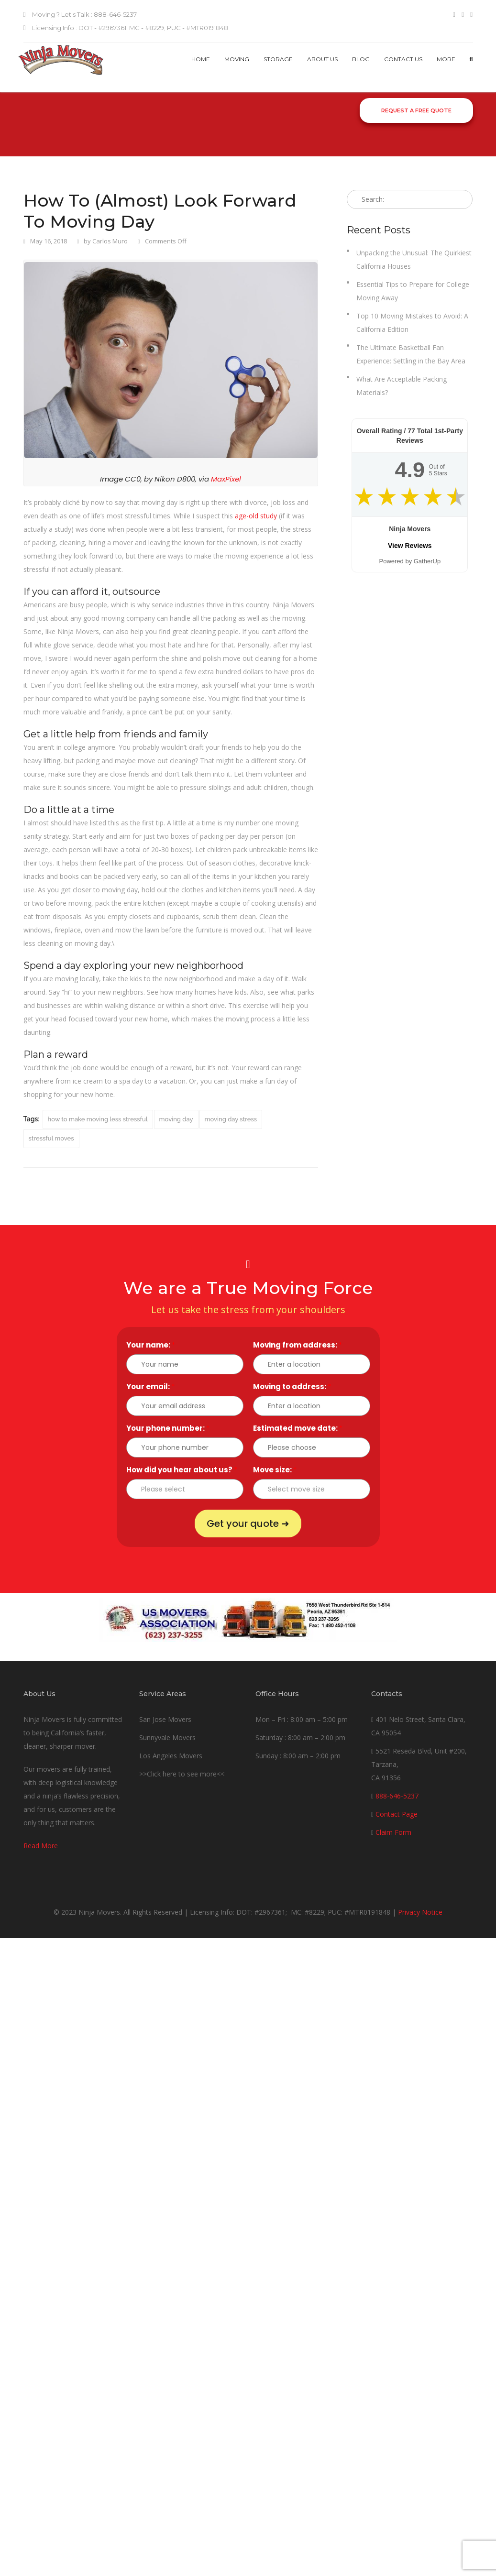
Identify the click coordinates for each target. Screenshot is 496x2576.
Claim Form (393, 1832)
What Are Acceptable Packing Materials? (401, 385)
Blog (361, 59)
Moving (236, 59)
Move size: (275, 1470)
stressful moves (51, 1138)
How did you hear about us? (181, 1470)
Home (200, 59)
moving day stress (231, 1119)
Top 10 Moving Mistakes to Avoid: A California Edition (412, 322)
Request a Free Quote (416, 110)
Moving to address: (292, 1386)
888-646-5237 (397, 1795)
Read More (40, 1845)
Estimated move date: (297, 1428)
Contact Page (396, 1814)
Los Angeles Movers (170, 1755)
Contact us (403, 59)
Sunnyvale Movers (167, 1737)
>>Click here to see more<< (181, 1773)
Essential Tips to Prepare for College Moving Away (412, 291)
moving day (176, 1119)
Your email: (150, 1386)
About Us (322, 59)
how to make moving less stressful (98, 1119)
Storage (278, 59)
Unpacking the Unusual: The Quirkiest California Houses (414, 259)
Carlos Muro (110, 241)
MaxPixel (226, 479)
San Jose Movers (165, 1719)
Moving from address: (297, 1345)
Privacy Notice (420, 1912)
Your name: (150, 1345)
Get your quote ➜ (248, 1523)
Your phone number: (167, 1428)
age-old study (256, 515)
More (446, 59)
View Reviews (410, 545)
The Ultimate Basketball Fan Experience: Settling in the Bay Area (410, 354)
